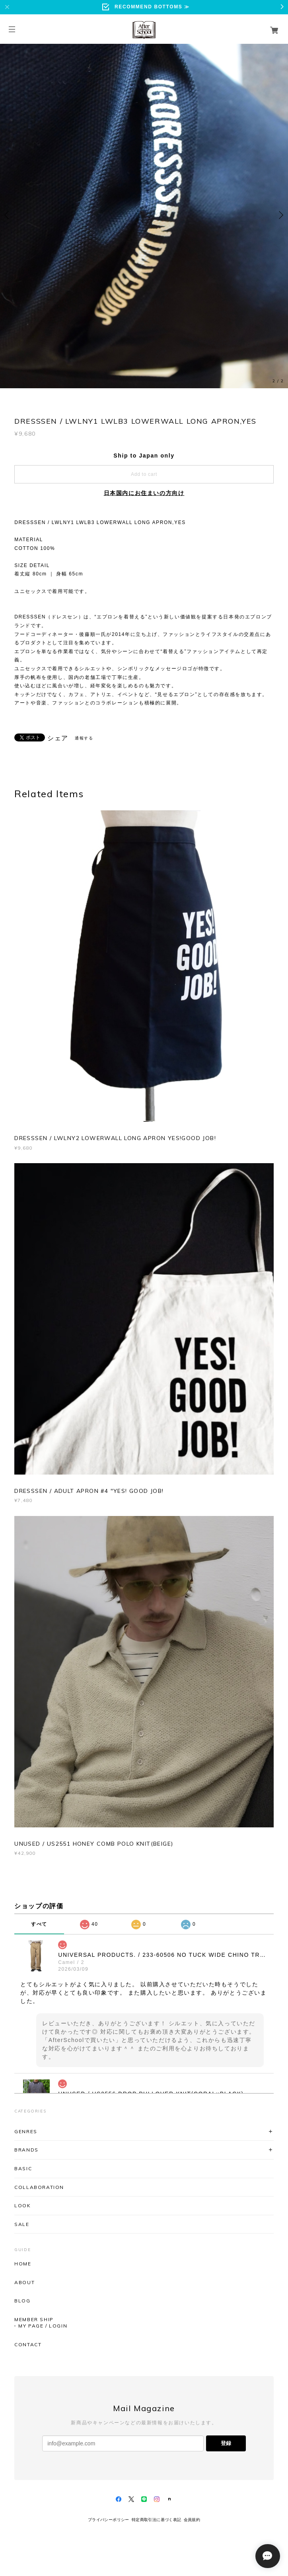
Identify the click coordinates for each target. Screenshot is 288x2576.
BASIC (23, 2168)
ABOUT (24, 2282)
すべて (39, 1924)
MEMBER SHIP (34, 2319)
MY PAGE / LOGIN (42, 2326)
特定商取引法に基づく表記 (156, 2519)
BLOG (22, 2301)
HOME (22, 2264)
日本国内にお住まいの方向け (144, 493)
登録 (226, 2443)
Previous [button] (8, 215)
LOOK (22, 2205)
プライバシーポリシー (108, 2519)
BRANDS (26, 2150)
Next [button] (280, 215)
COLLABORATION (39, 2187)
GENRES (25, 2131)
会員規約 (192, 2519)
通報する (84, 738)
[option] (144, 215)
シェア (57, 738)
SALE (21, 2224)
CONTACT (27, 2344)
